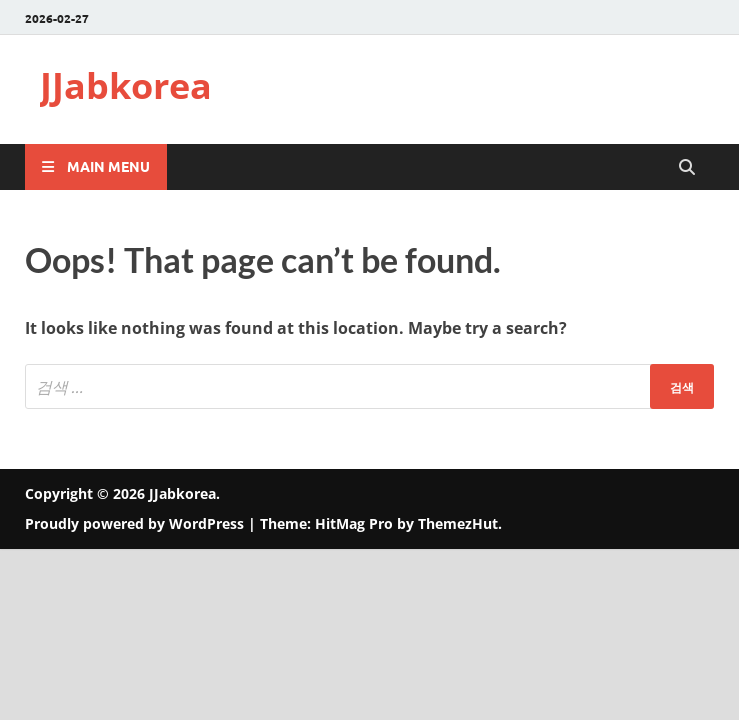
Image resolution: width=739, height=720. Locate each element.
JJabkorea (126, 85)
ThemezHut (458, 523)
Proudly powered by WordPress (134, 523)
